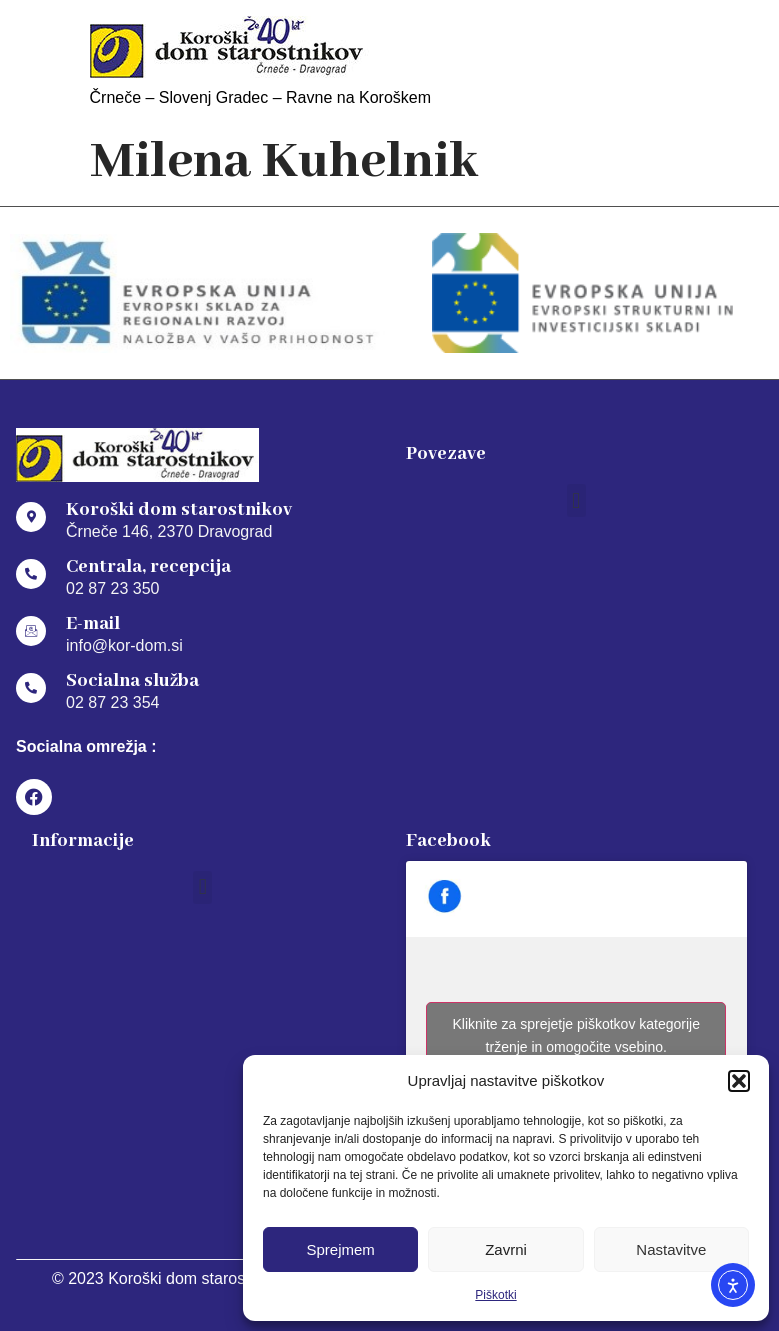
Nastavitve (671, 1249)
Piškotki (495, 1295)
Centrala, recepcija (148, 567)
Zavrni (506, 1249)
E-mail (93, 624)
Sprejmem (340, 1249)
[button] (739, 1081)
